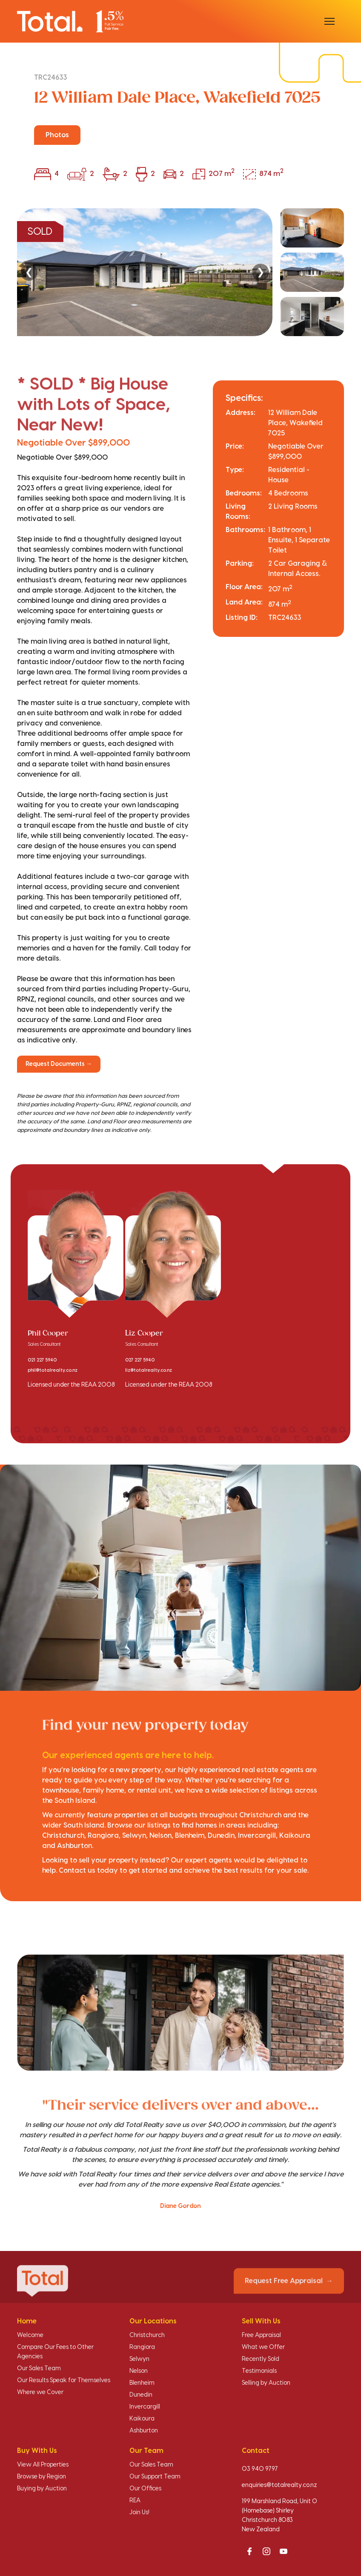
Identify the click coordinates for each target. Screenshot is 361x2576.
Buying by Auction (42, 2489)
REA (134, 2501)
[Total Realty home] (70, 21)
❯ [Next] (260, 272)
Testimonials (259, 2371)
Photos (57, 135)
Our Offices (145, 2489)
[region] (180, 272)
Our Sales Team (39, 2369)
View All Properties (43, 2465)
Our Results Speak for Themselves (63, 2380)
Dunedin (140, 2395)
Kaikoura (142, 2419)
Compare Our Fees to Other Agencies (55, 2352)
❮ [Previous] (29, 272)
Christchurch (147, 2335)
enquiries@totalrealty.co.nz (279, 2485)
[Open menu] (329, 21)
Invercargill (144, 2407)
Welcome (30, 2335)
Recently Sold (260, 2359)
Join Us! (139, 2513)
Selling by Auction (266, 2383)
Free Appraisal (261, 2335)
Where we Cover (40, 2392)
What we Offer (263, 2347)
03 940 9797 (260, 2469)
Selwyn (139, 2359)
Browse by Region (41, 2477)
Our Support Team (154, 2477)
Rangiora (142, 2347)
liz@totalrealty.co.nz (148, 1370)
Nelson (138, 2371)
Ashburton (143, 2431)
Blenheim (142, 2383)
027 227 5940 (140, 1360)
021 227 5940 (42, 1360)
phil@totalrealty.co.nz (52, 1370)
